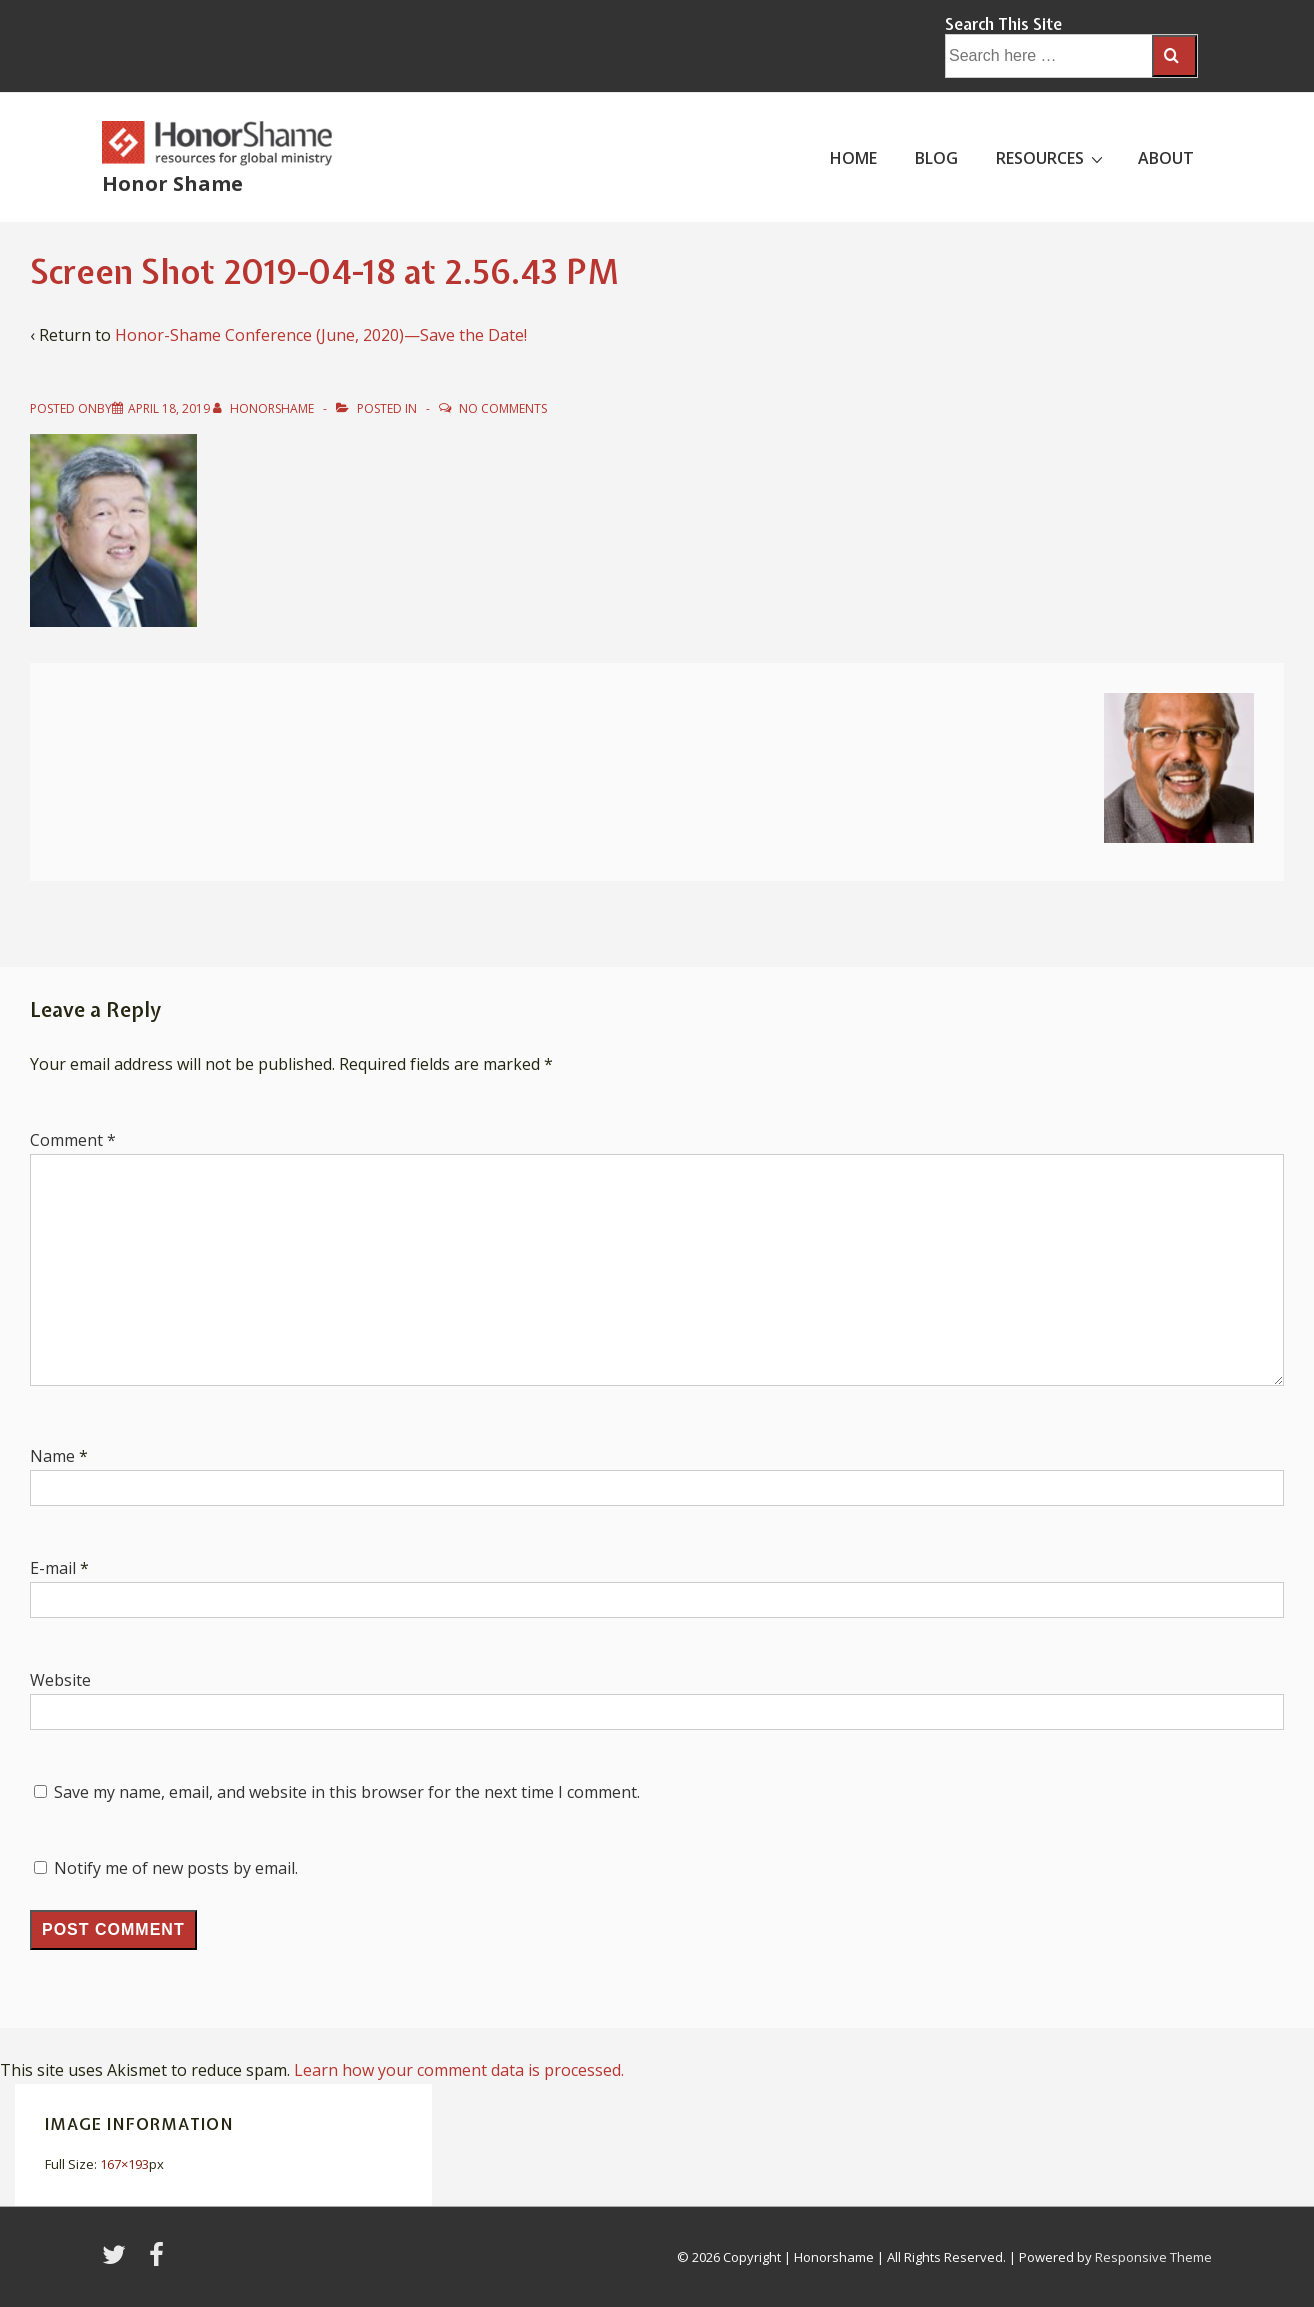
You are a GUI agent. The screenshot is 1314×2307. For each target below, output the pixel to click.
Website (60, 1680)
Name (52, 1456)
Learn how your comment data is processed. (459, 2070)
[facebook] (159, 2261)
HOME (853, 158)
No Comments (503, 408)
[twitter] (118, 2261)
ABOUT (1166, 158)
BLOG (936, 158)
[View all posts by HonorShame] (265, 408)
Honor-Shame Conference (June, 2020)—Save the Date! (321, 335)
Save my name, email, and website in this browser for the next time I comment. (347, 1792)
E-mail (53, 1568)
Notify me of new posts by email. (176, 1868)
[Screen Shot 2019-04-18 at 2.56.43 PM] (169, 408)
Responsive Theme (1153, 2257)
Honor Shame (172, 183)
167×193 (124, 2164)
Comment (73, 1140)
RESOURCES (1052, 157)
